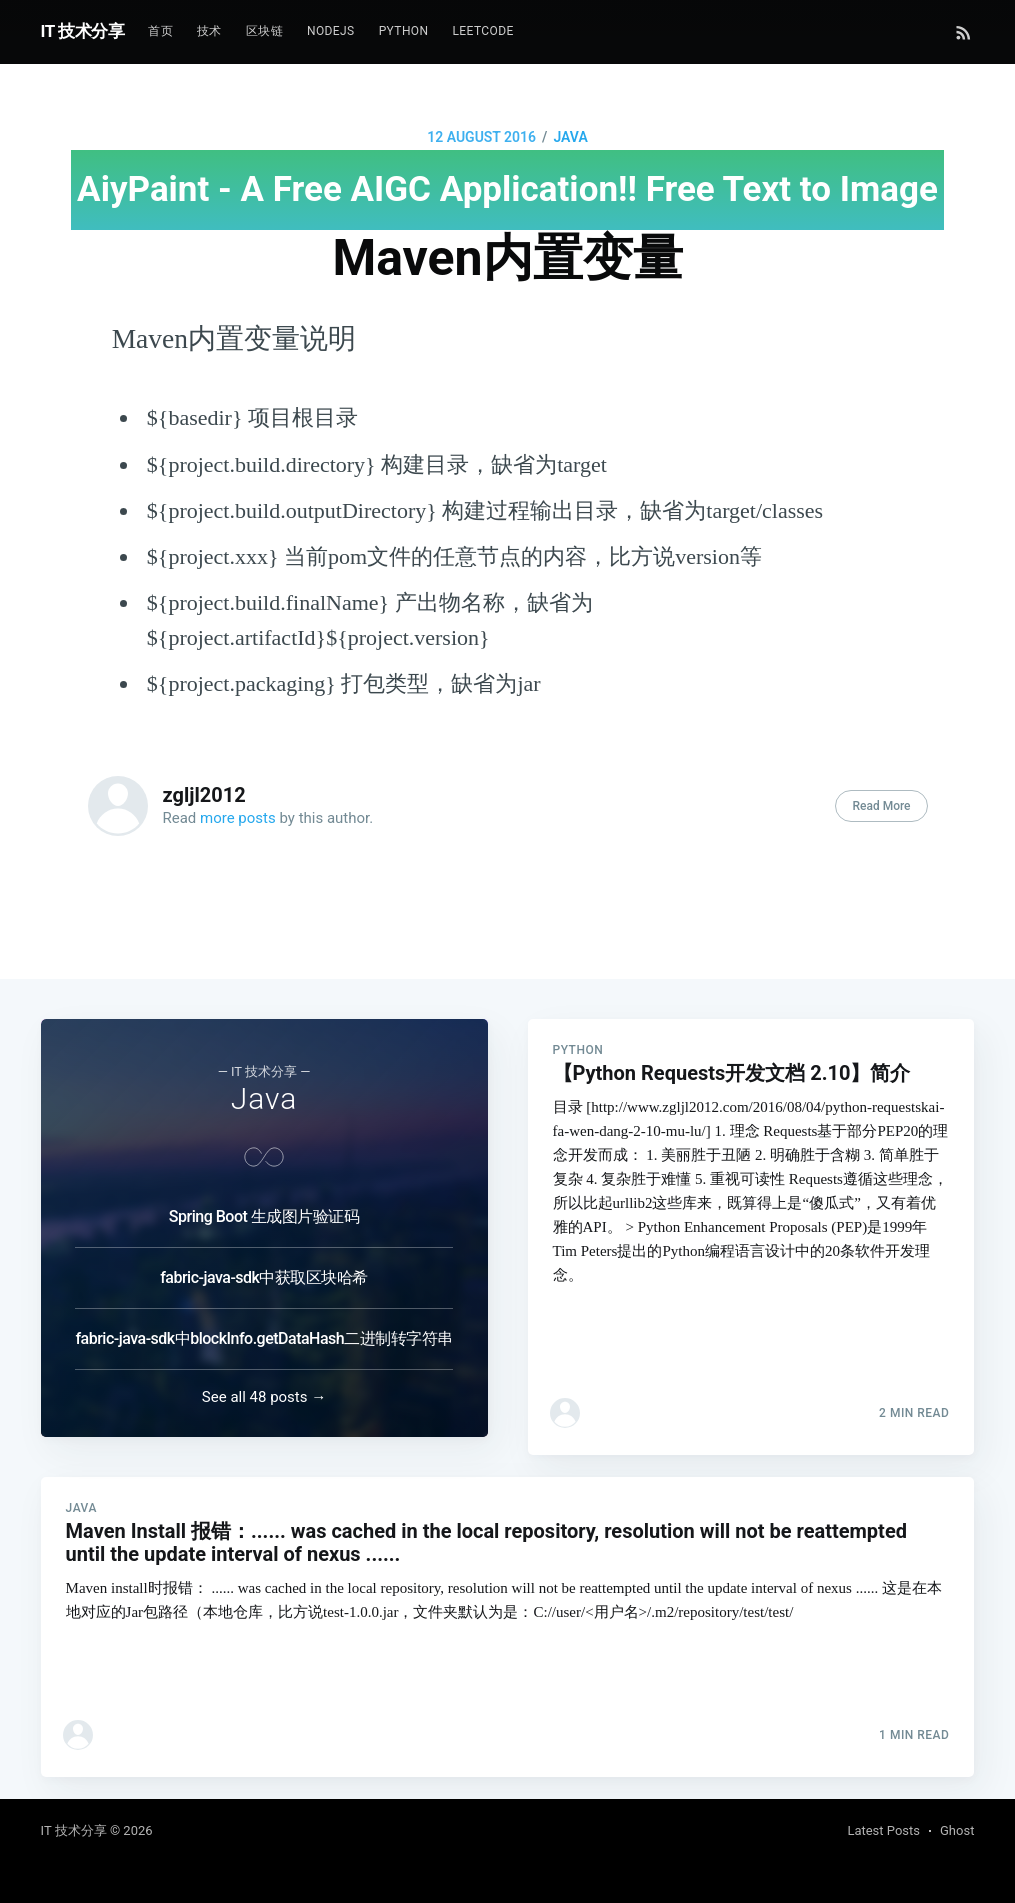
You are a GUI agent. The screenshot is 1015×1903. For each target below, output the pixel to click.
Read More (881, 806)
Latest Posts (883, 1830)
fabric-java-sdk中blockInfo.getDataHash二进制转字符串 (263, 1320)
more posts (238, 818)
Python (404, 31)
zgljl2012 (204, 795)
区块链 (264, 31)
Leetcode (482, 31)
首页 (160, 31)
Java (570, 137)
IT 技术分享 (83, 31)
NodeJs (331, 31)
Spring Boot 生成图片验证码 (264, 1198)
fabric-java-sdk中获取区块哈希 (264, 1259)
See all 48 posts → (264, 1379)
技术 (209, 31)
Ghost (957, 1830)
